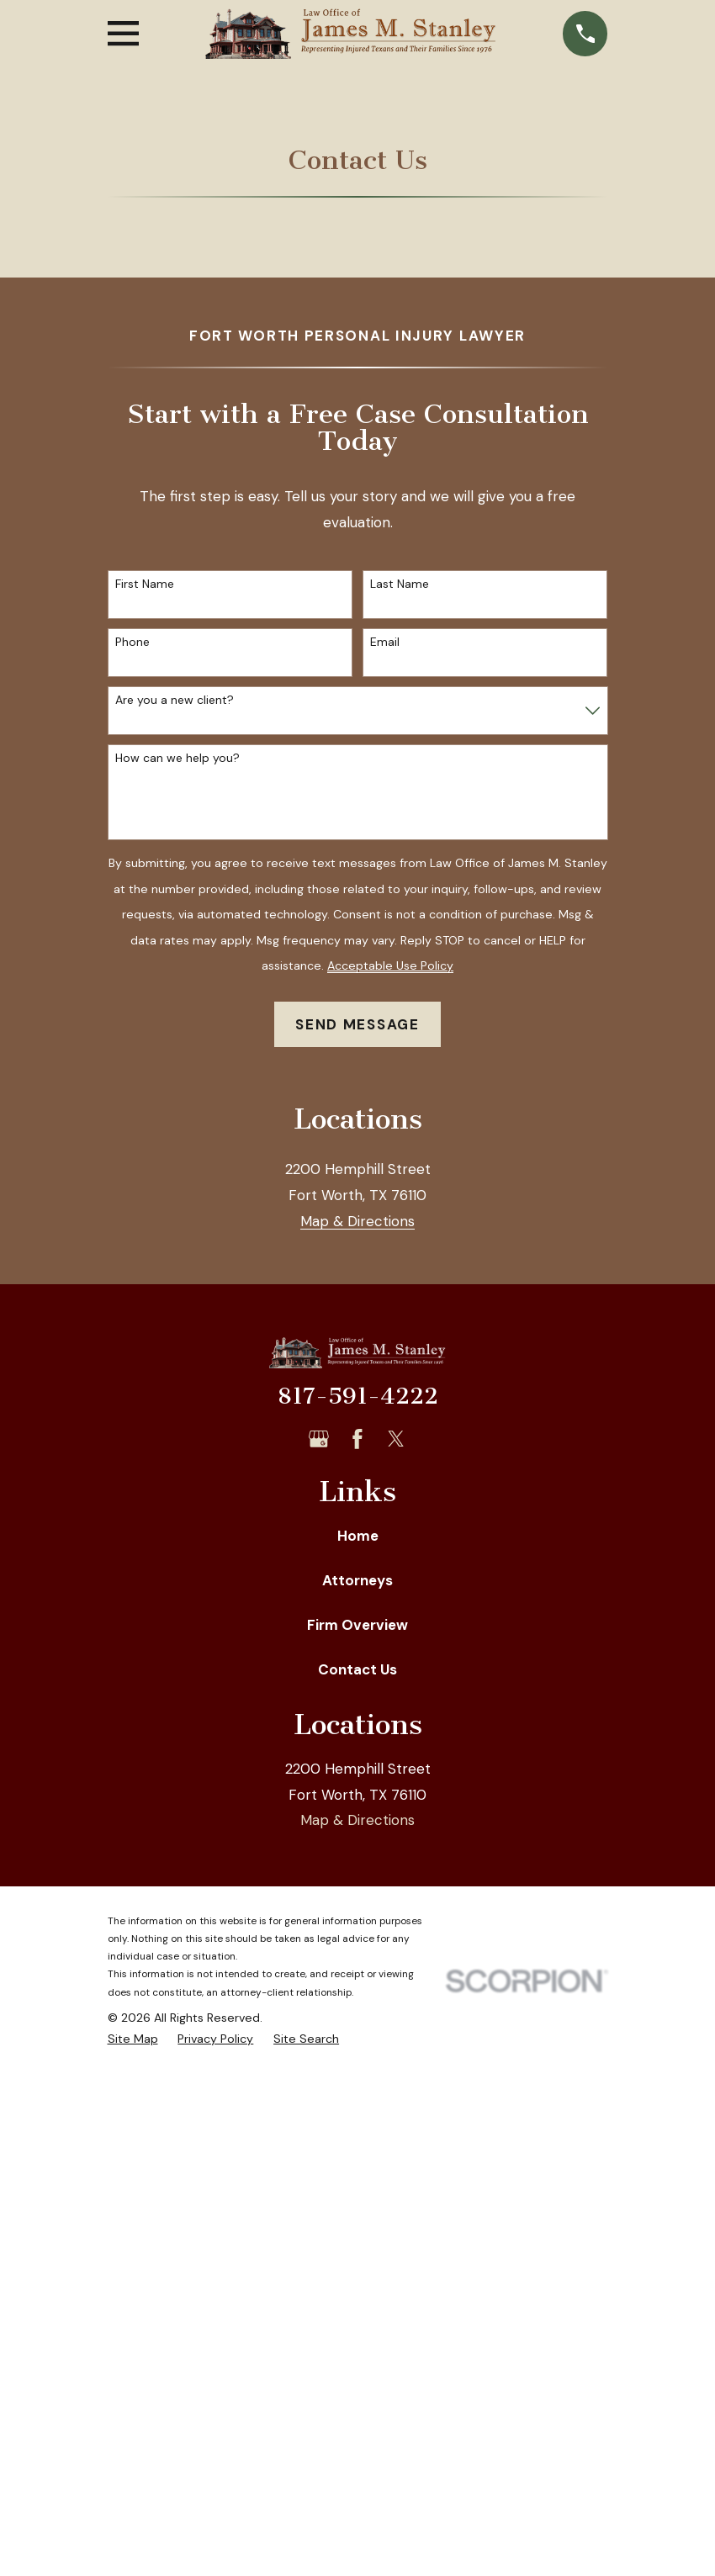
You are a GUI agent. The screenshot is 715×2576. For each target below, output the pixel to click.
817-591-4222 (358, 1896)
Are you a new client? (174, 700)
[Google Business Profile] (319, 1939)
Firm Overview (357, 2125)
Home (358, 2036)
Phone (132, 642)
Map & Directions (357, 1722)
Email (385, 642)
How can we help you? (177, 758)
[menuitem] (133, 2540)
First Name (144, 584)
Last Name (399, 584)
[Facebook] (357, 1939)
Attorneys (357, 2080)
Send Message (357, 1024)
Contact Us (357, 2170)
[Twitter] (396, 1939)
